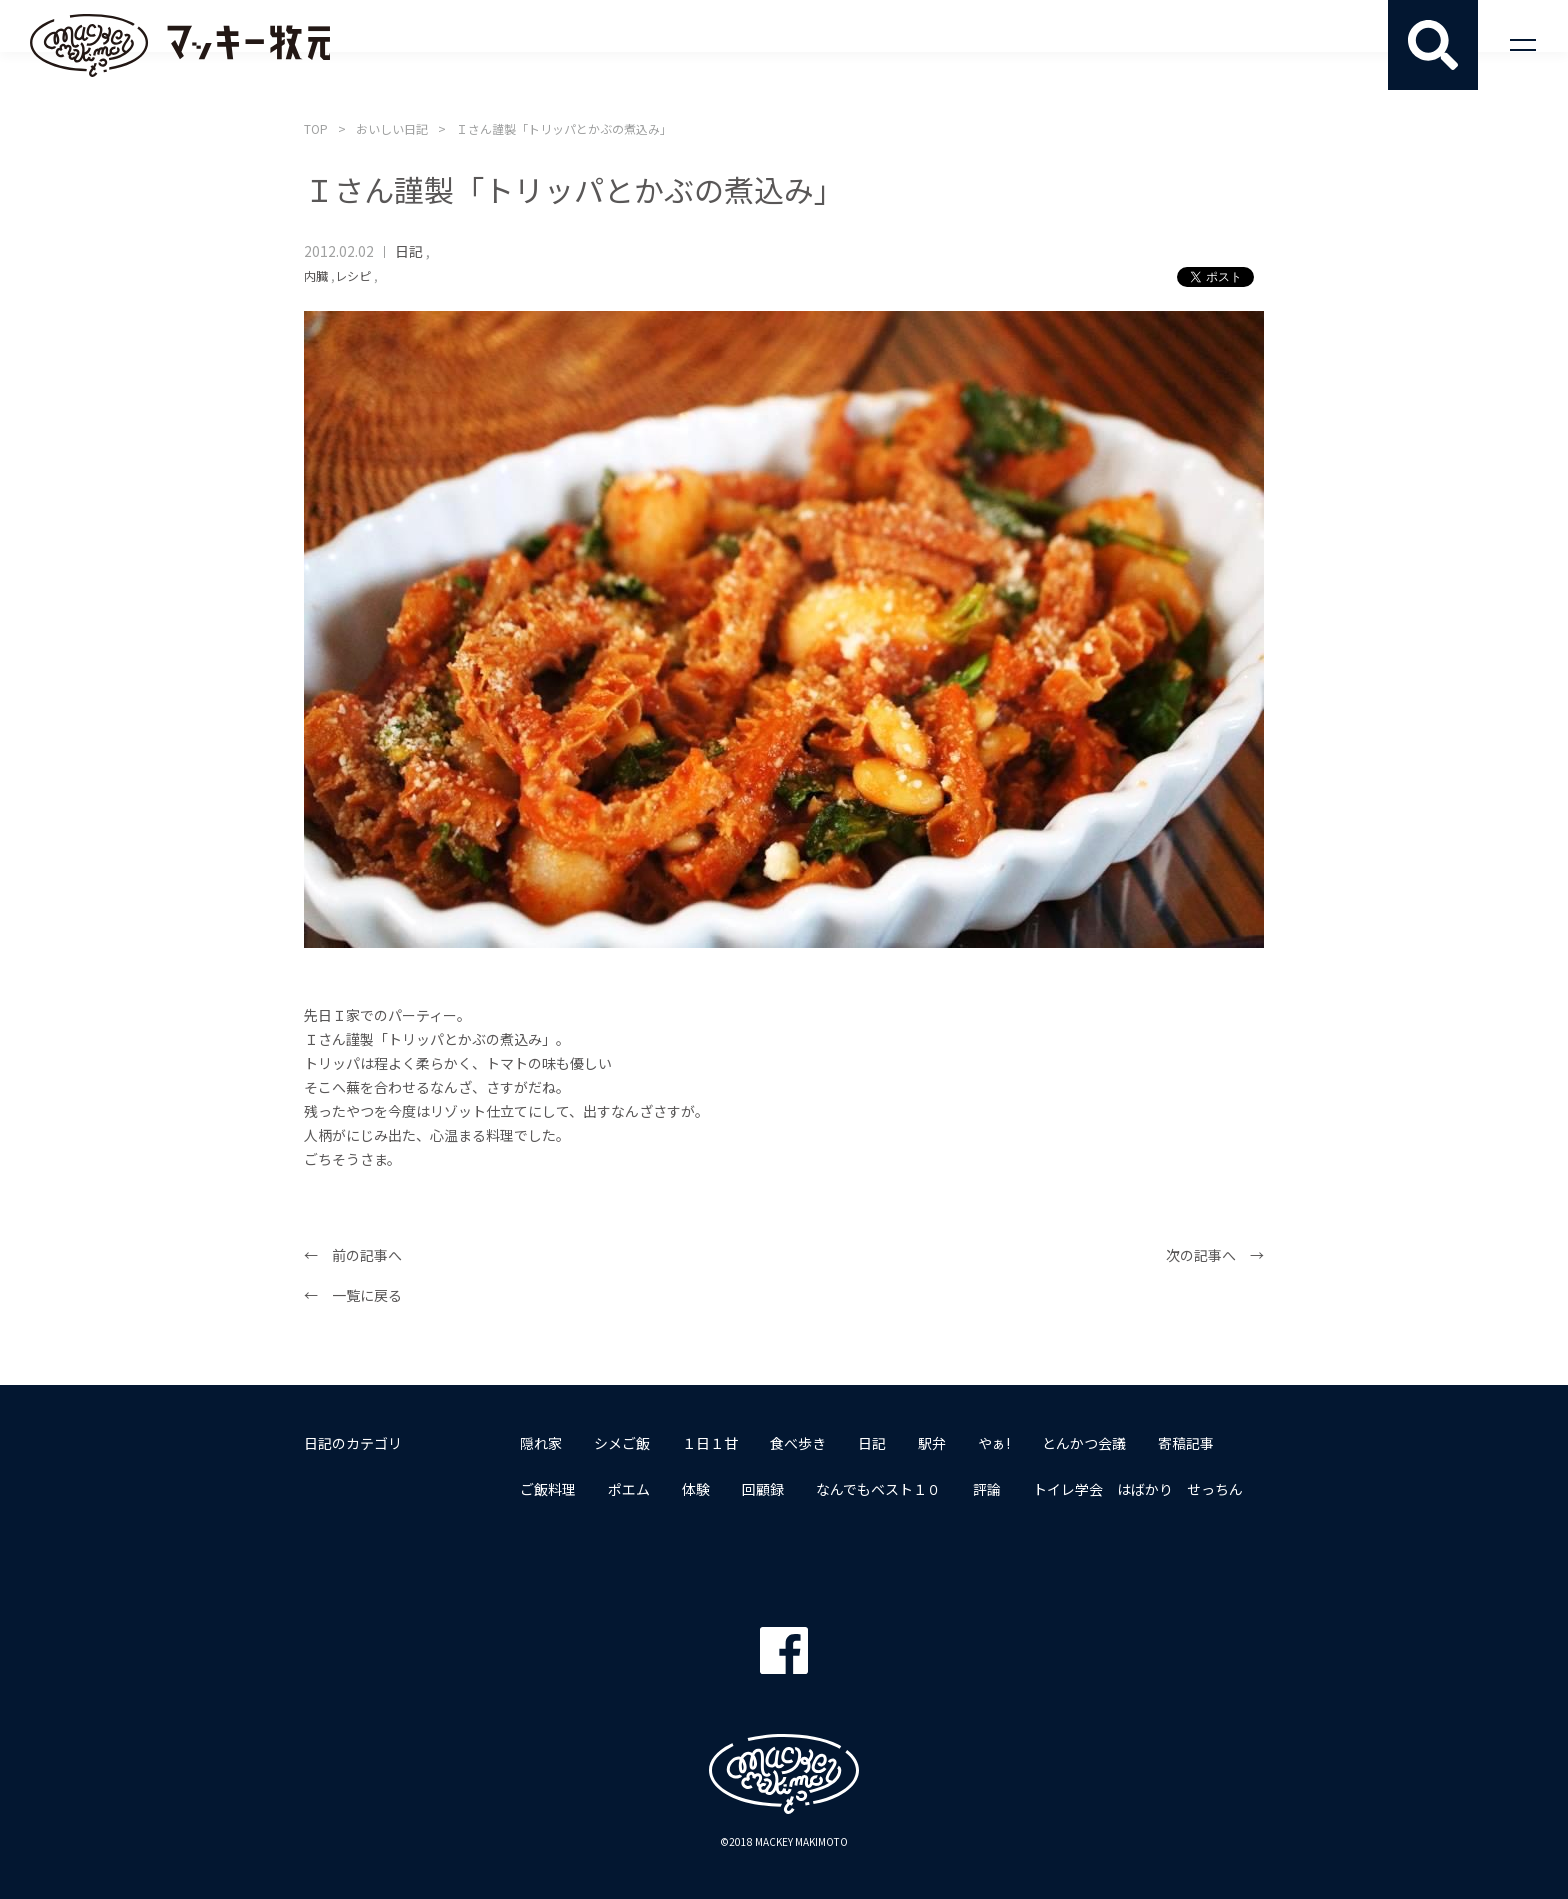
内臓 (316, 275)
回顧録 (763, 1489)
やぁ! (994, 1443)
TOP (316, 128)
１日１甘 (710, 1443)
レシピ (353, 275)
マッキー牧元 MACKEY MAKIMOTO (180, 45)
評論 (987, 1489)
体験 (696, 1489)
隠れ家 (541, 1443)
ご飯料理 (548, 1489)
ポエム (629, 1489)
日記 (409, 251)
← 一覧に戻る (353, 1295)
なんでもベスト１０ (878, 1489)
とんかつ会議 (1084, 1443)
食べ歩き (798, 1443)
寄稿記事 (1186, 1443)
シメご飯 (622, 1443)
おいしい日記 (392, 128)
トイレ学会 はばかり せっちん (1138, 1489)
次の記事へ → (1215, 1255)
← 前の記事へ (353, 1255)
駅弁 (932, 1443)
